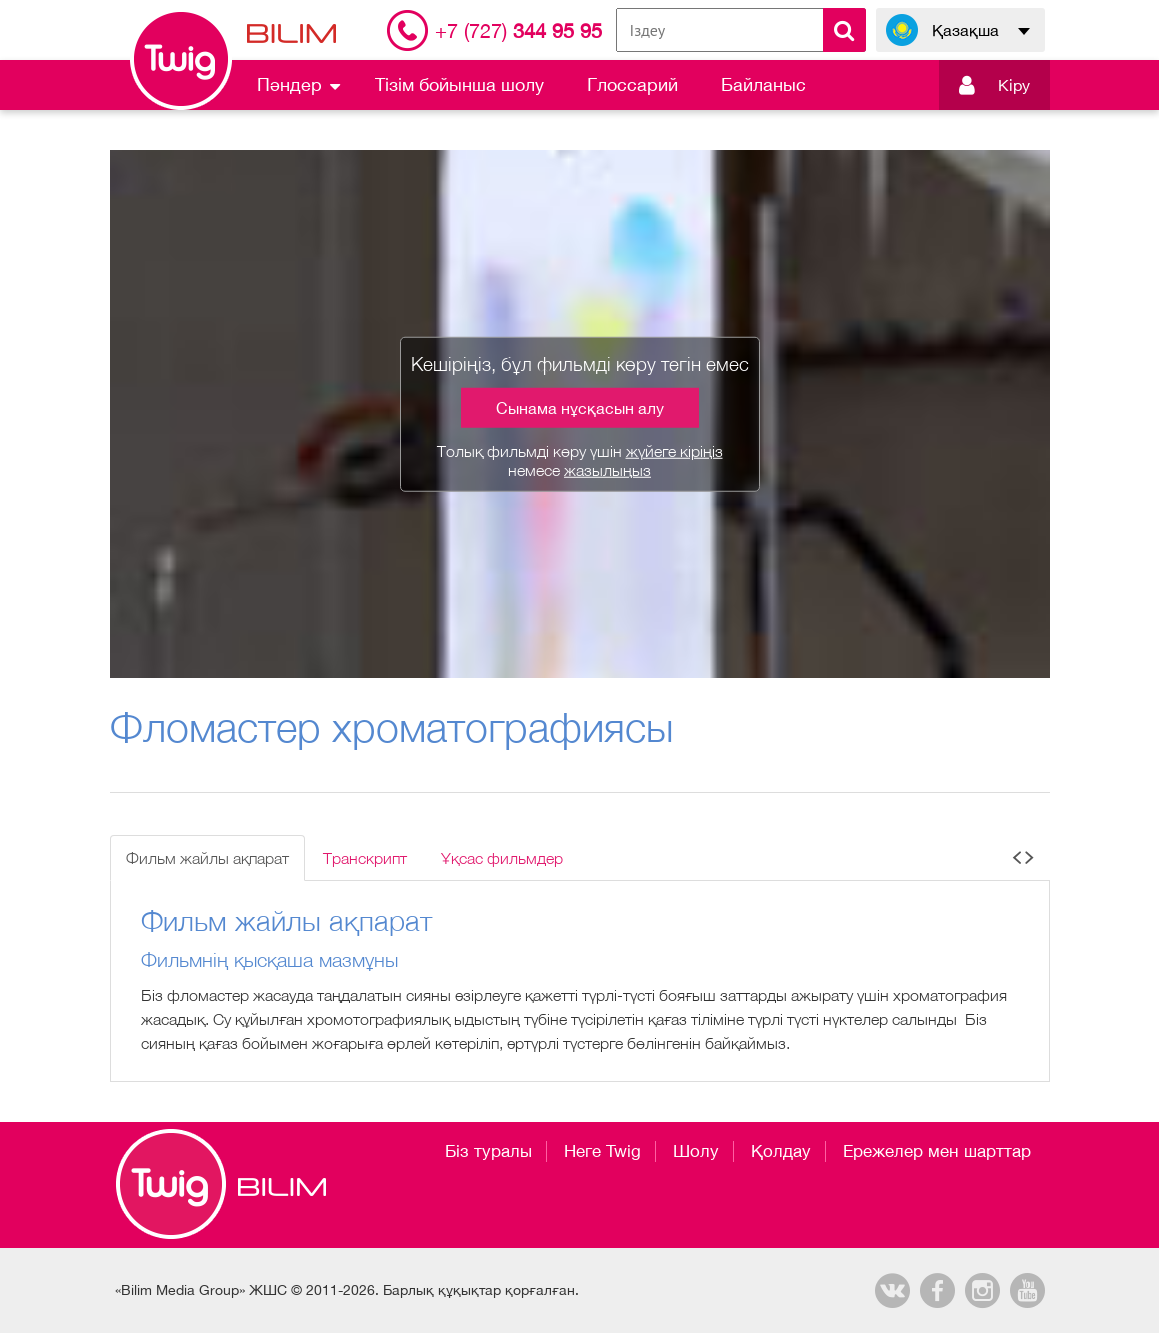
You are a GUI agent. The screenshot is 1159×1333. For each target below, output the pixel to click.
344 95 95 (518, 30)
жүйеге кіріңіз (674, 451)
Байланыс (763, 84)
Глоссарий (632, 84)
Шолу (696, 1151)
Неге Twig (602, 1151)
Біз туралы (488, 1151)
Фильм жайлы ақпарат (207, 858)
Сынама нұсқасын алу (580, 408)
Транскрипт (365, 858)
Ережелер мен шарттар (937, 1151)
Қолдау (781, 1151)
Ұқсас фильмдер (502, 858)
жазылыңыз (607, 470)
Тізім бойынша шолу (459, 84)
